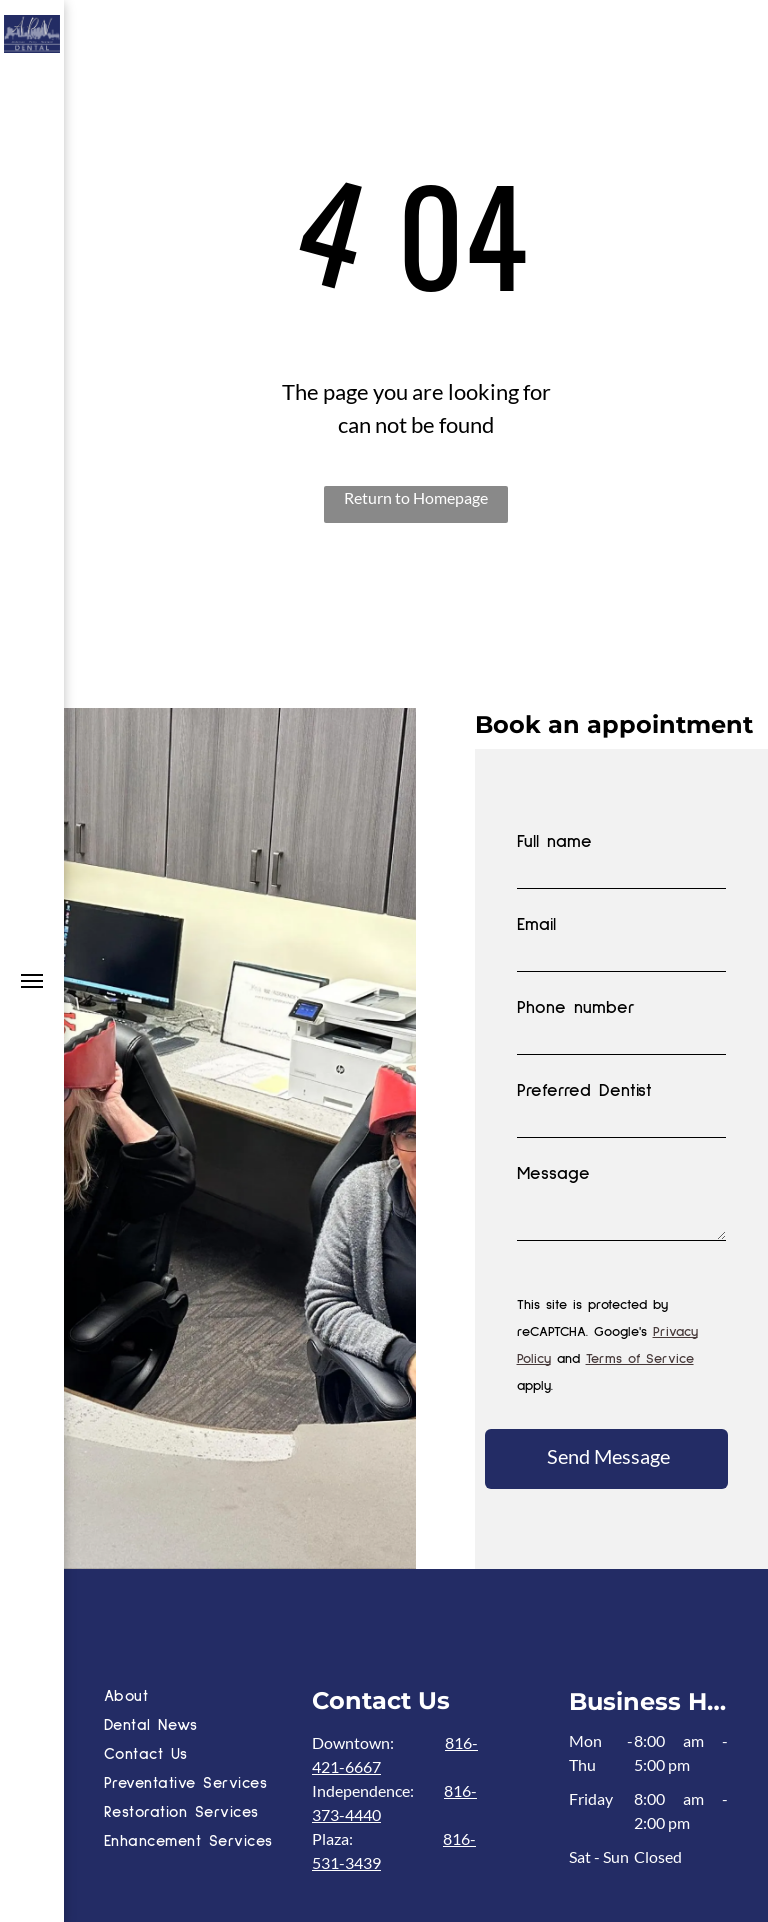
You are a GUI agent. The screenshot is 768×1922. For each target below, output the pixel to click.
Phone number (576, 1008)
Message (553, 1174)
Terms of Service (640, 1359)
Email (536, 925)
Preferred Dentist (584, 1091)
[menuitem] (203, 1698)
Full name (554, 842)
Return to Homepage (416, 497)
